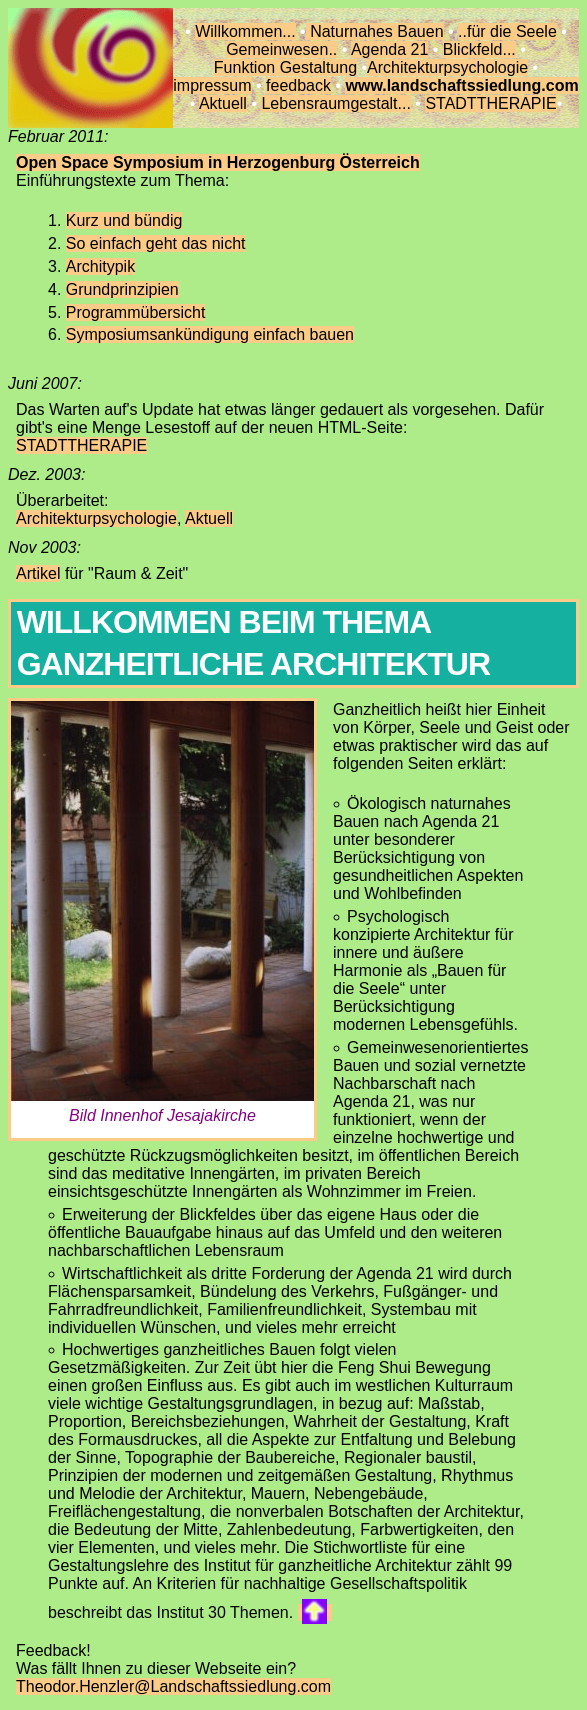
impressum (212, 85)
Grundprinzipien (122, 289)
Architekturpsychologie (447, 67)
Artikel (38, 573)
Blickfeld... (479, 49)
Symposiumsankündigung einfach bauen (210, 334)
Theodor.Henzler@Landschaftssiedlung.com (173, 1686)
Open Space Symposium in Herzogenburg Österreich (218, 162)
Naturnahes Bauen (375, 31)
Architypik (100, 266)
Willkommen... (245, 31)
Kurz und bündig (124, 220)
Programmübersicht (136, 312)
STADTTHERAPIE (490, 103)
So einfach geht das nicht (156, 243)
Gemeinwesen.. (281, 49)
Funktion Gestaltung (285, 67)
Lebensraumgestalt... (335, 103)
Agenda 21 (389, 49)
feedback (298, 85)
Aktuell (223, 103)
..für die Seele (507, 31)
